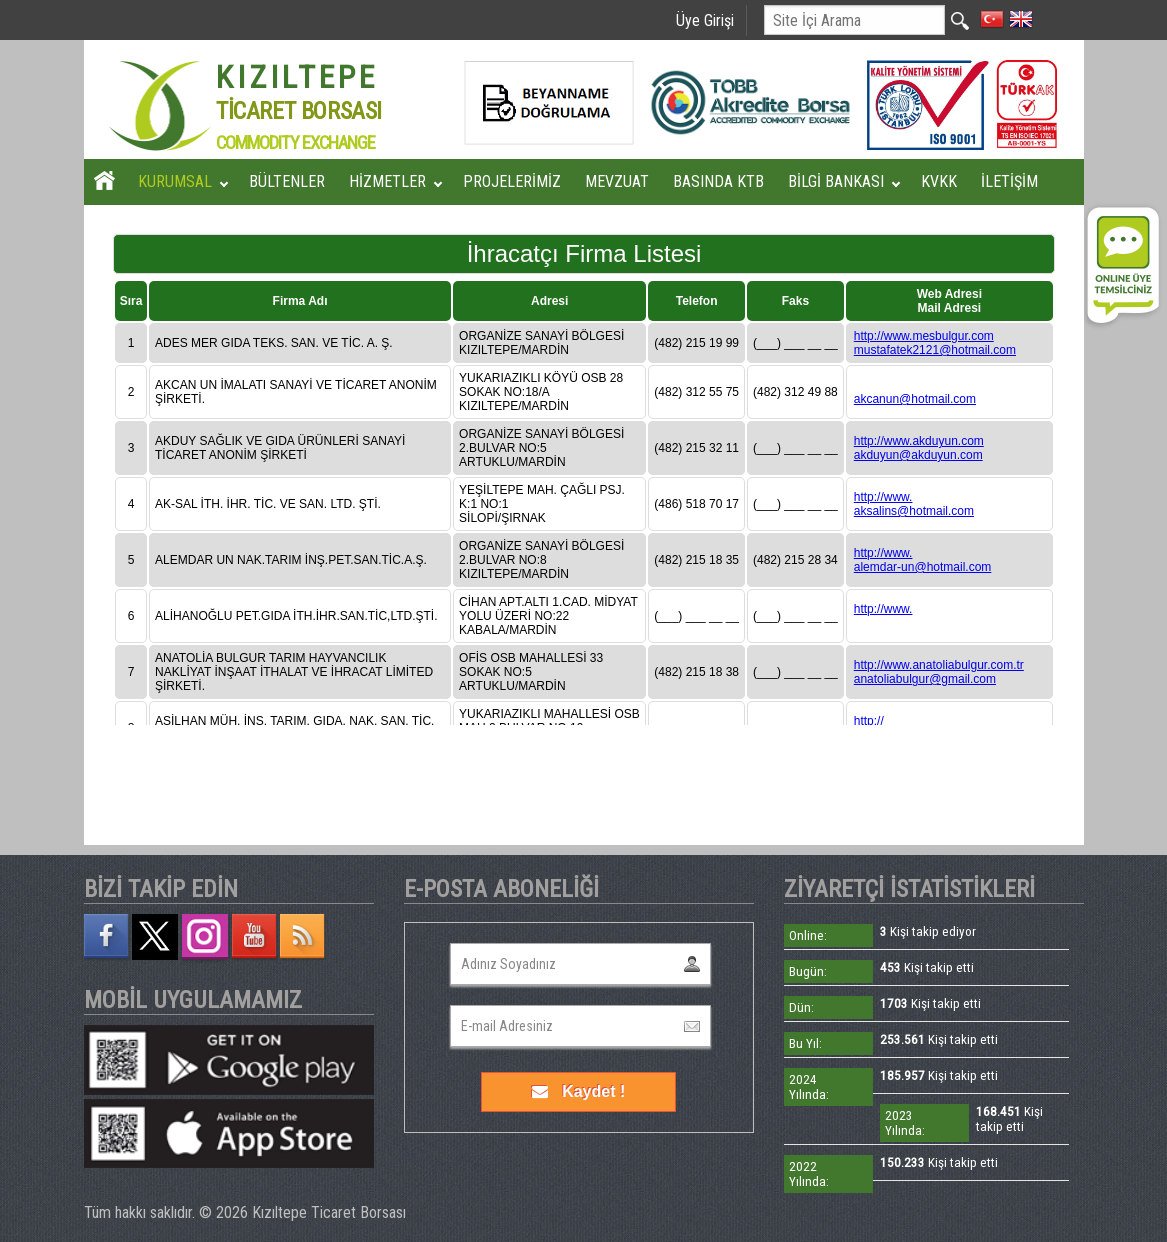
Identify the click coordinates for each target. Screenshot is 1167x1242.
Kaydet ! (579, 1091)
